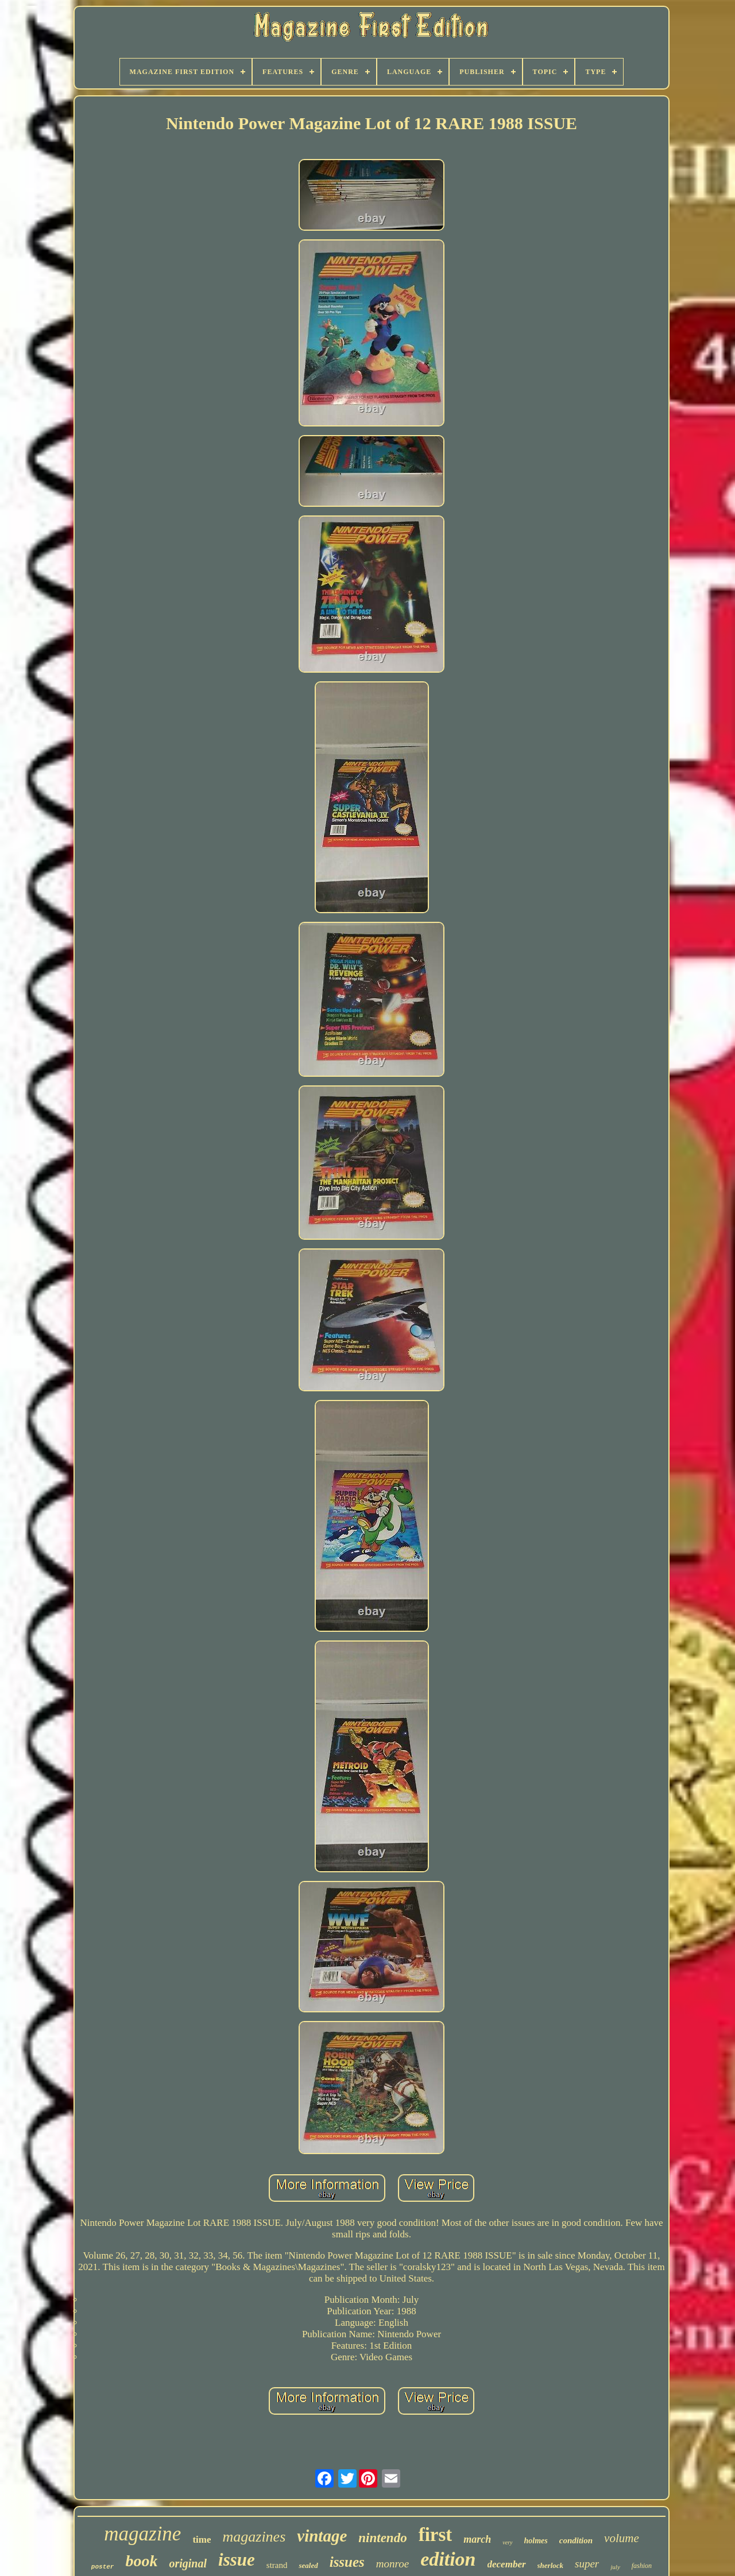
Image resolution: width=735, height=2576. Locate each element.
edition (447, 2559)
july (615, 2566)
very (507, 2542)
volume (621, 2538)
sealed (308, 2565)
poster (102, 2566)
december (507, 2564)
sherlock (550, 2565)
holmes (536, 2540)
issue (236, 2560)
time (201, 2539)
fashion (642, 2566)
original (188, 2563)
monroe (392, 2564)
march (477, 2539)
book (141, 2561)
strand (277, 2565)
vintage (322, 2536)
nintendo (382, 2538)
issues (347, 2562)
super (587, 2564)
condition (576, 2540)
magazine (142, 2534)
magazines (253, 2536)
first (435, 2534)
